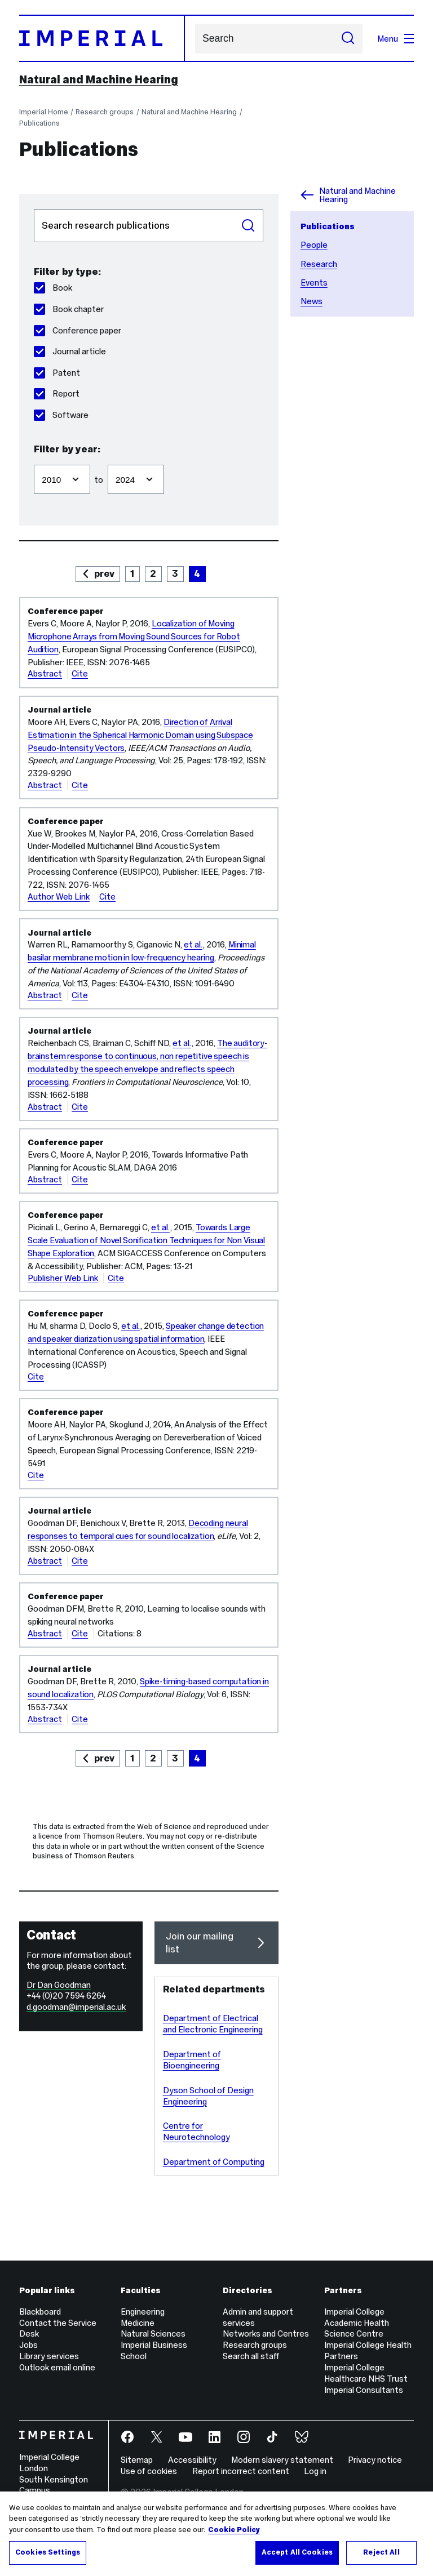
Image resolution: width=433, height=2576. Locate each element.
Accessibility (192, 2459)
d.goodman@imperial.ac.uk (76, 2006)
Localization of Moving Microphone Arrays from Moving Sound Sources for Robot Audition (134, 636)
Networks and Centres (266, 2333)
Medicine (137, 2322)
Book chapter (69, 309)
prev (104, 573)
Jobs (28, 2344)
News (311, 301)
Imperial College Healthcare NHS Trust (366, 2373)
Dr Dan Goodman (58, 1984)
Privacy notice (375, 2459)
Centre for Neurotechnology (196, 2131)
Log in (315, 2471)
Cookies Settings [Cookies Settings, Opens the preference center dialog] (47, 2552)
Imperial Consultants (363, 2389)
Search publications (33, 208)
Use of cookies (149, 2471)
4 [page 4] (197, 573)
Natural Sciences (153, 2333)
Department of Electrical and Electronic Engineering (213, 2024)
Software (61, 415)
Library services (49, 2356)
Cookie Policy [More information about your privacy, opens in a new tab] (234, 2529)
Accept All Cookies (297, 2552)
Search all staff (251, 2356)
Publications (39, 123)
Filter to (107, 459)
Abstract (45, 673)
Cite (80, 673)
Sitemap (137, 2459)
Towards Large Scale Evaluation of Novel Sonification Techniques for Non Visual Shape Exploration (146, 1240)
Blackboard (40, 2311)
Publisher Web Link (63, 1278)
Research (319, 264)
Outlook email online (57, 2367)
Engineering (143, 2311)
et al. (193, 944)
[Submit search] (348, 39)
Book (53, 287)
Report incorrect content (240, 2471)
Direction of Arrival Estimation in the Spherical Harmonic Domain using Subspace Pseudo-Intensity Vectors (140, 735)
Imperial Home (43, 112)
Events (314, 282)
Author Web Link (59, 896)
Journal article (70, 351)
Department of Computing (213, 2161)
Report (56, 393)
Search (248, 225)
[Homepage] (102, 38)
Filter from (33, 459)
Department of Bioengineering (192, 2060)
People (314, 244)
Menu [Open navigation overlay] (395, 38)
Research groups (105, 112)
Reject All (381, 2552)
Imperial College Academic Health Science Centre (356, 2322)
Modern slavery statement (282, 2459)
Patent (57, 372)
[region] (216, 2534)
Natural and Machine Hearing (98, 79)
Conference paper (77, 330)
